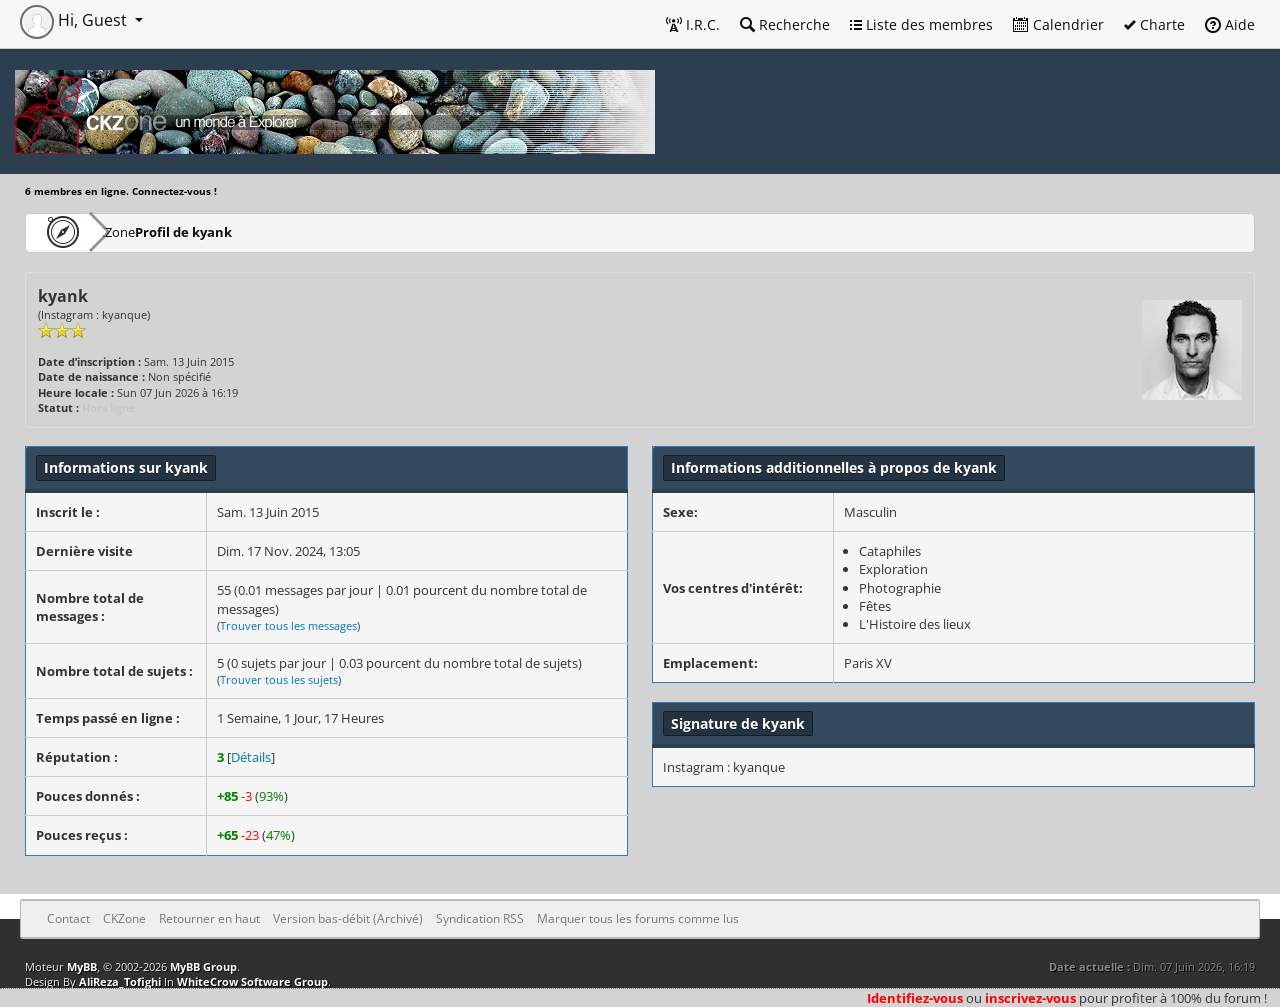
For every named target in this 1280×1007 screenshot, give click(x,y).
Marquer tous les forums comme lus (638, 918)
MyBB (82, 966)
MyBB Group (203, 966)
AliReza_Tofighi (120, 981)
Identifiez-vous (915, 998)
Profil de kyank (242, 231)
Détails (251, 757)
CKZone (140, 231)
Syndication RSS (480, 918)
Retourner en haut (209, 918)
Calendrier (1058, 24)
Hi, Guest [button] (75, 20)
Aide (1230, 24)
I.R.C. (693, 24)
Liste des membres (921, 24)
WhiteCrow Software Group (252, 981)
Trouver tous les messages (288, 625)
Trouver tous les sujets (279, 679)
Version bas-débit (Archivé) (348, 918)
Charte (1154, 24)
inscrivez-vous (1030, 998)
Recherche (785, 24)
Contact (68, 918)
